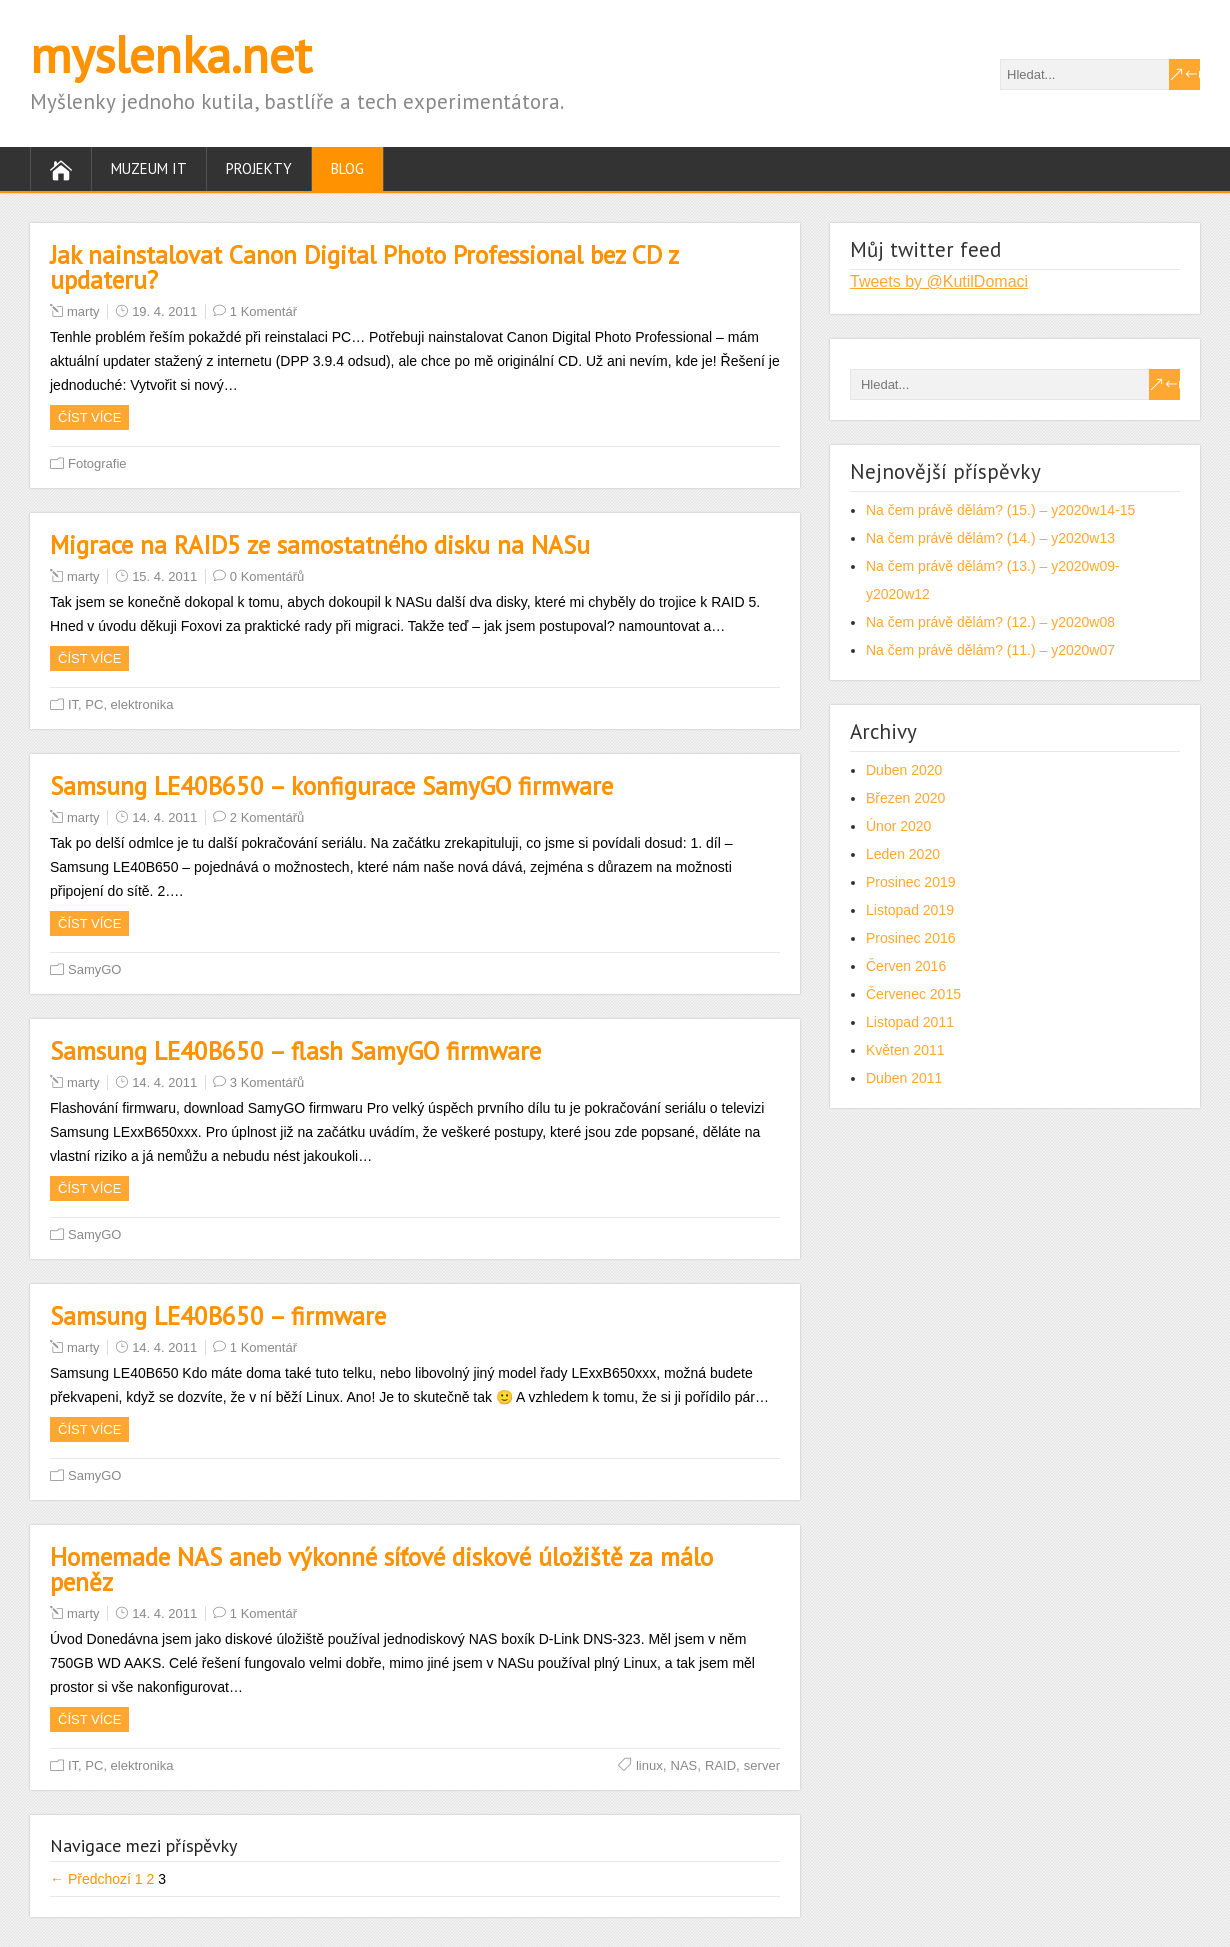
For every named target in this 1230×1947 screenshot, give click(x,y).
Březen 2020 (905, 798)
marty (83, 311)
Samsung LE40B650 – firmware (218, 1316)
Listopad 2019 (910, 910)
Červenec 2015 (913, 994)
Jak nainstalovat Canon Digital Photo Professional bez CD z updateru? (364, 267)
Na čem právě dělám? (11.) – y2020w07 (990, 650)
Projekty (259, 168)
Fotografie (97, 463)
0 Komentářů (267, 576)
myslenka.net (171, 54)
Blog (347, 168)
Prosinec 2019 (911, 882)
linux (649, 1765)
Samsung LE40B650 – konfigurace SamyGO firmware (331, 786)
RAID (720, 1765)
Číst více (89, 417)
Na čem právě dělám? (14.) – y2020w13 (990, 538)
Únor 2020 (898, 826)
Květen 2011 (905, 1050)
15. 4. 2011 (164, 576)
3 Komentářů (267, 1082)
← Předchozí (90, 1879)
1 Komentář (263, 311)
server (762, 1765)
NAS (684, 1765)
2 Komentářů (267, 817)
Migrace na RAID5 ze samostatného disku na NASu (320, 545)
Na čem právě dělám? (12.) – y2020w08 (990, 622)
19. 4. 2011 (164, 311)
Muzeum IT (149, 168)
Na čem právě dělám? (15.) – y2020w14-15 (1000, 510)
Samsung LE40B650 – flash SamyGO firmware (295, 1051)
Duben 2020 (904, 770)
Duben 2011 (904, 1078)
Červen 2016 (906, 966)
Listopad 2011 (910, 1022)
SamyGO (94, 969)
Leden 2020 (903, 854)
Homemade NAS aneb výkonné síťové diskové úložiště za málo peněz (381, 1569)
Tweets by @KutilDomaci (939, 281)
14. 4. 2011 (164, 817)
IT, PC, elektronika (121, 704)
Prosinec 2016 (911, 938)
